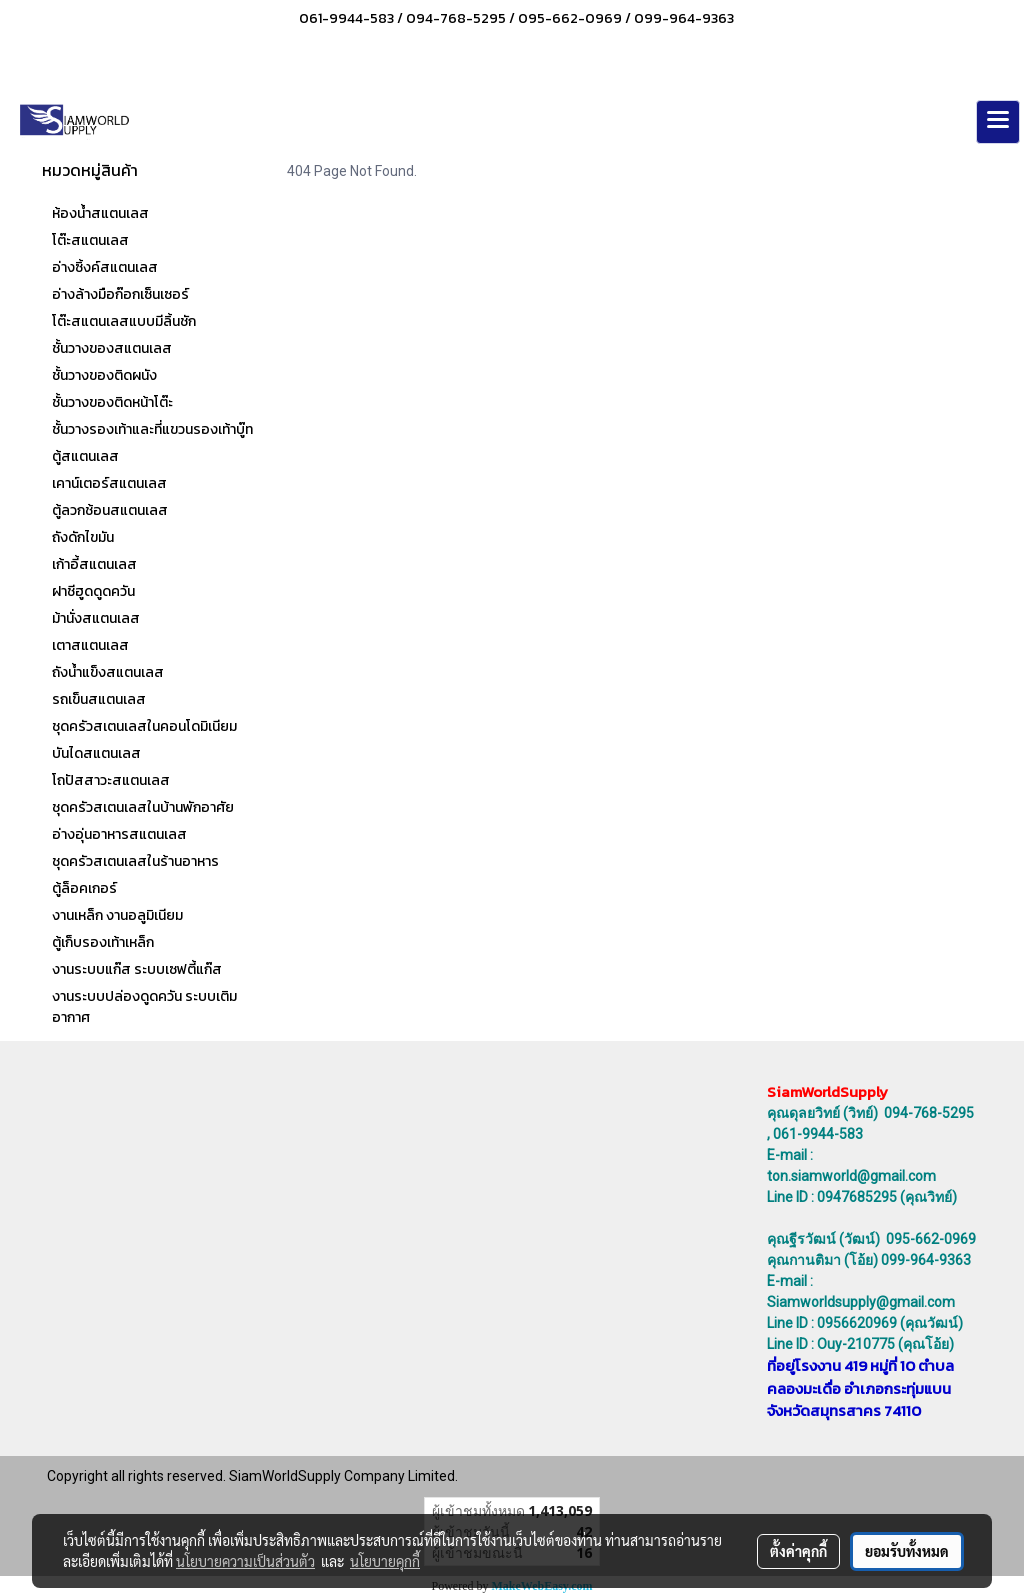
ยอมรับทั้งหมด (907, 1551)
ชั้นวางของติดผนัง (104, 375)
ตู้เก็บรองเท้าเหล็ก (103, 942)
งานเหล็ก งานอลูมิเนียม (117, 915)
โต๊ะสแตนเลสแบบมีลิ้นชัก (124, 321)
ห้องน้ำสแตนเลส (100, 213)
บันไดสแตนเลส (96, 753)
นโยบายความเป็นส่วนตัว (245, 1561)
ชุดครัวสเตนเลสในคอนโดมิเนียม (144, 726)
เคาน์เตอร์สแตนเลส (109, 483)
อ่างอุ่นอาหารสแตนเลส (119, 834)
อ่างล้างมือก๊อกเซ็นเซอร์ (120, 294)
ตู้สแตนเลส (85, 456)
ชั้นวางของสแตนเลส (112, 348)
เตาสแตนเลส (90, 645)
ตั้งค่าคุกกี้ (798, 1551)
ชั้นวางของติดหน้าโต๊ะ (112, 402)
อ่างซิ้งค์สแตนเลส (105, 267)
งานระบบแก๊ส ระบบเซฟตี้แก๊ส (137, 969)
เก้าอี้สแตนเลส (94, 564)
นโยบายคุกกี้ (385, 1561)
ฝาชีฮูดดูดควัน (93, 591)
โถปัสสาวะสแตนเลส (111, 780)
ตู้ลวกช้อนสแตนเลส (110, 510)
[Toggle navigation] (998, 122)
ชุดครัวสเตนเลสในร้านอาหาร (135, 861)
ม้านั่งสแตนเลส (96, 618)
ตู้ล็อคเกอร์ (84, 888)
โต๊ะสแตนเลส (90, 240)
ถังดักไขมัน (83, 537)
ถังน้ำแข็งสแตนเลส (108, 672)
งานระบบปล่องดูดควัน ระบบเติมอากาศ (144, 1007)
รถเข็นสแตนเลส (99, 699)
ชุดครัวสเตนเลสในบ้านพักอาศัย (143, 807)
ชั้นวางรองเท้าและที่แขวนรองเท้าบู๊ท (152, 429)
